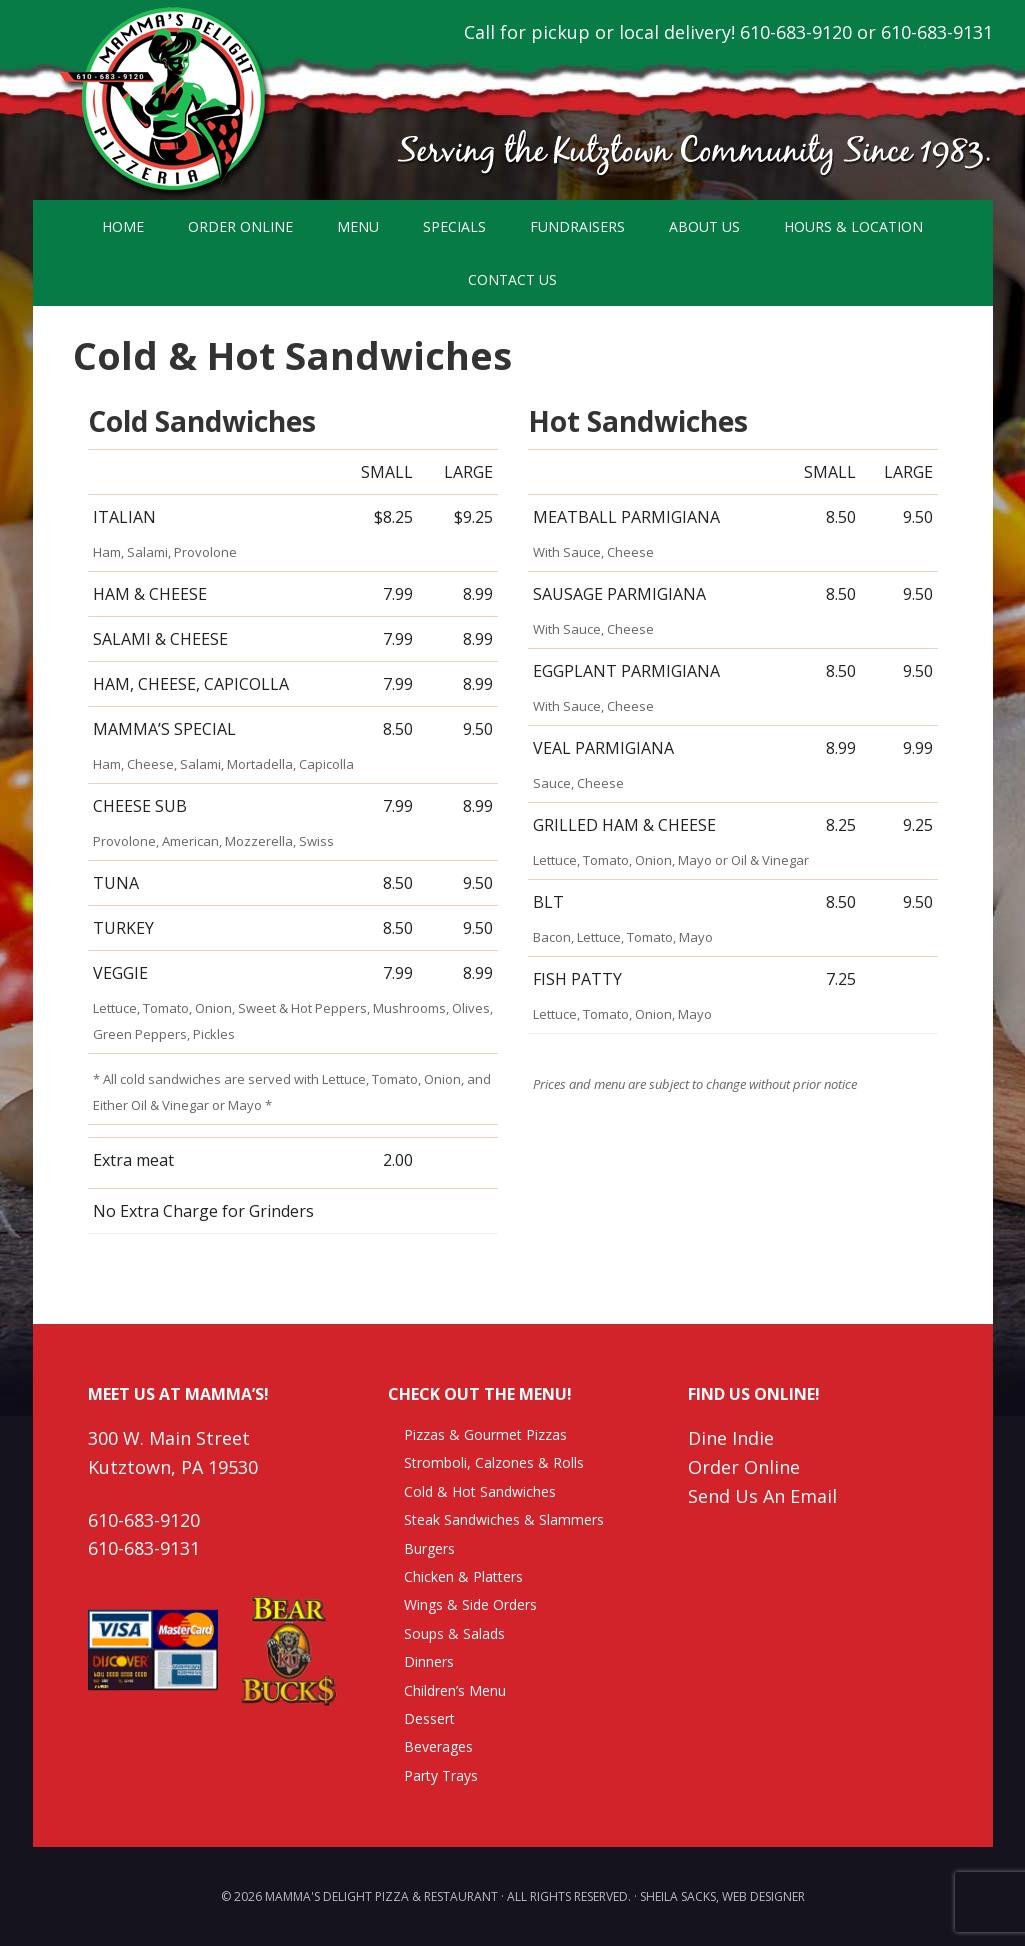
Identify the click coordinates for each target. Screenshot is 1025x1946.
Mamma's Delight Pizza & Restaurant (163, 100)
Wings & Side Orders (470, 1604)
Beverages (438, 1746)
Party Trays (441, 1775)
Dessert (429, 1718)
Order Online (744, 1467)
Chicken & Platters (463, 1576)
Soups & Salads (454, 1633)
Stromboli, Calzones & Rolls (494, 1462)
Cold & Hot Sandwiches (480, 1491)
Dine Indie (731, 1438)
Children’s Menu (455, 1690)
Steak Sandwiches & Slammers (504, 1519)
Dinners (429, 1661)
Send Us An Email (762, 1496)
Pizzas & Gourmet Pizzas (485, 1434)
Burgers (429, 1548)
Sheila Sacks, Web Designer (722, 1896)
